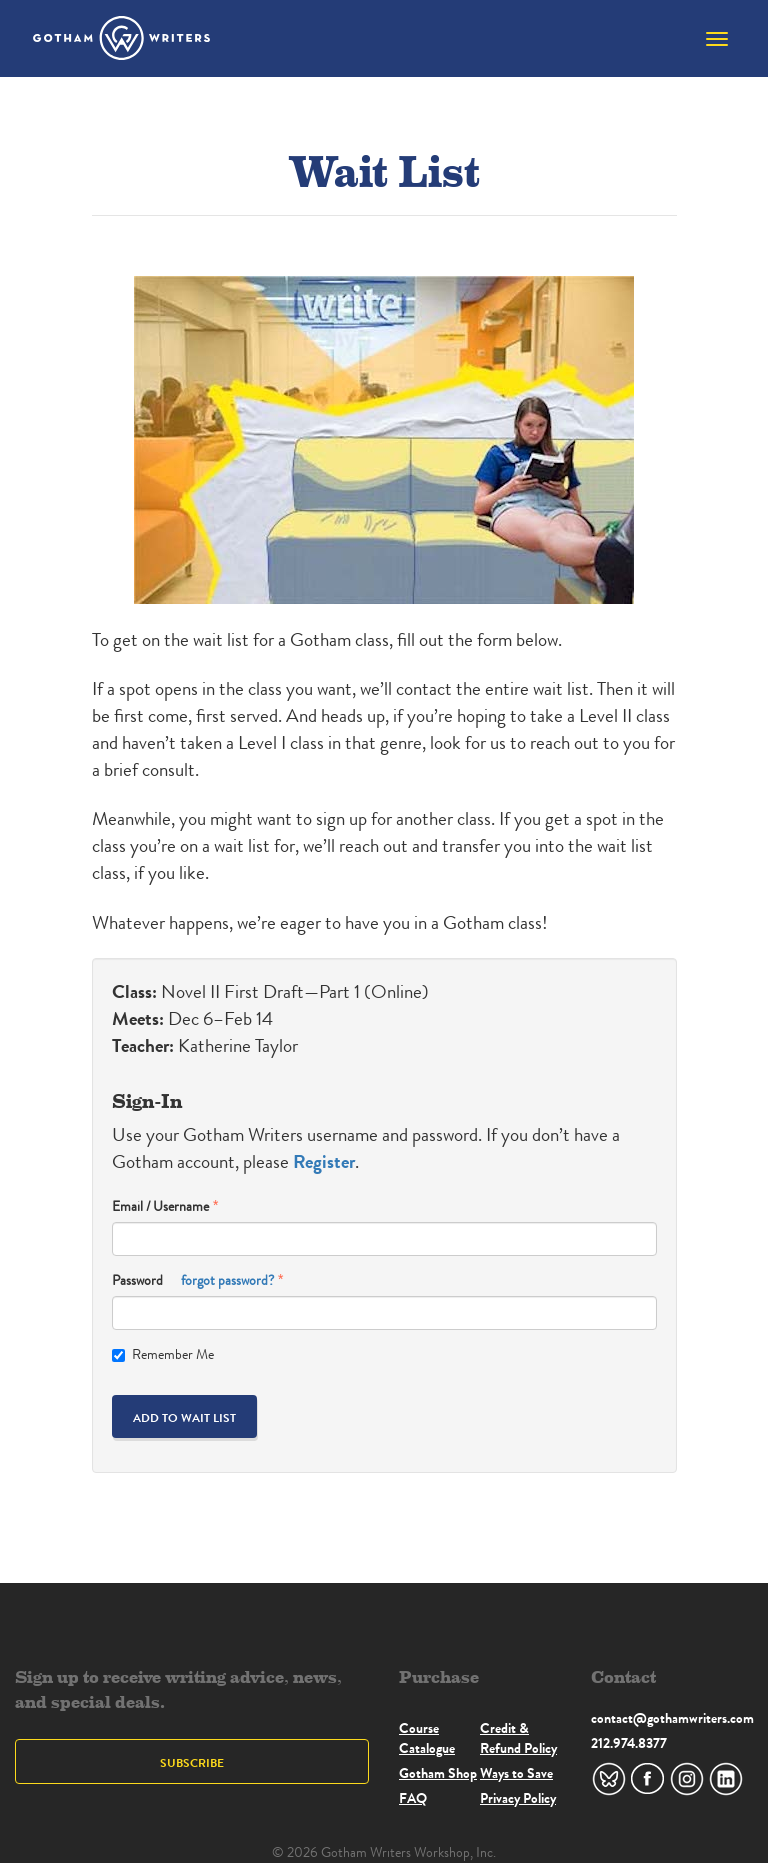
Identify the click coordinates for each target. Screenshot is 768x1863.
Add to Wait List (184, 1417)
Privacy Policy (518, 1798)
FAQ (413, 1798)
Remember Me (163, 1354)
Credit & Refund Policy (518, 1738)
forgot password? (227, 1280)
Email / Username (160, 1206)
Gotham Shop (438, 1773)
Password (193, 1280)
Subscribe (192, 1762)
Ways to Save (516, 1773)
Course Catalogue (427, 1738)
